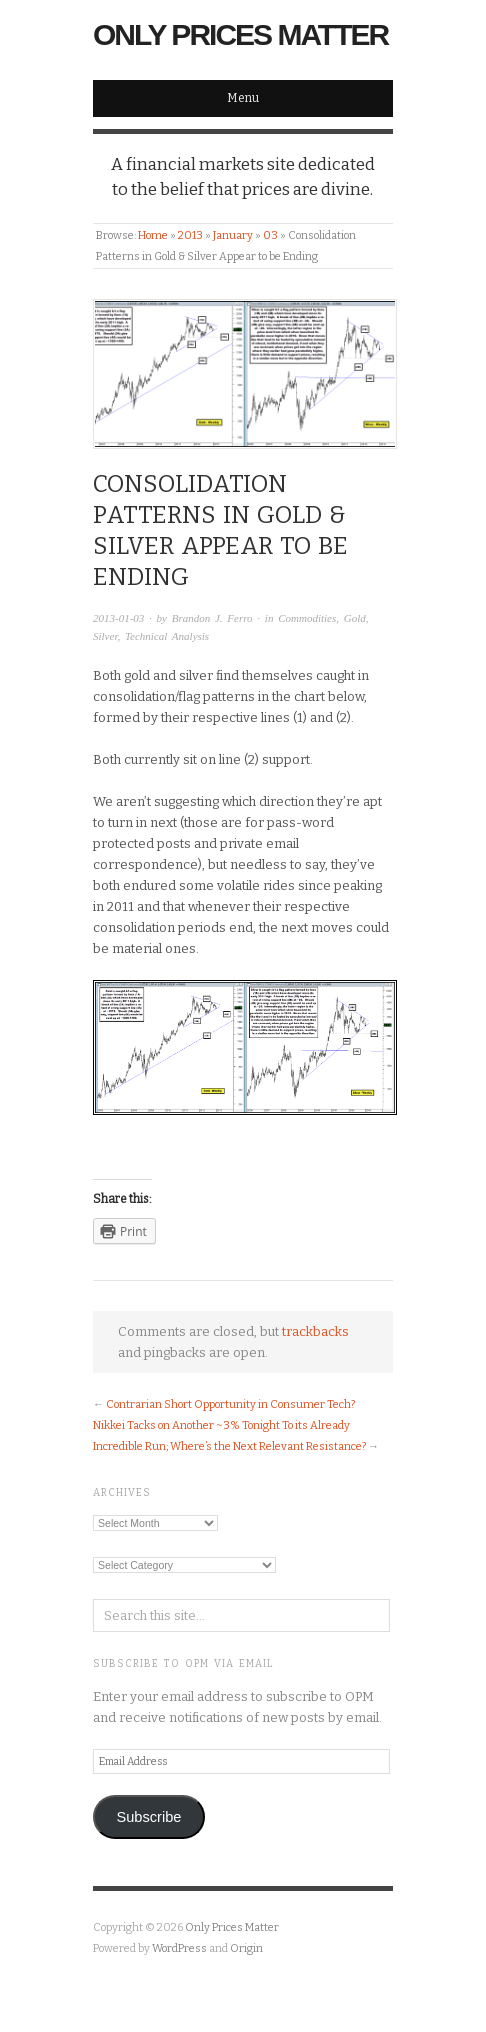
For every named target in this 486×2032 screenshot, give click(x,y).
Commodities (307, 618)
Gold (355, 618)
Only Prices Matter (240, 34)
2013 (190, 235)
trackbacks (315, 1331)
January (233, 235)
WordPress (179, 1948)
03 (270, 235)
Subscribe (148, 1817)
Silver (105, 636)
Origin (246, 1948)
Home (153, 235)
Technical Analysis (167, 636)
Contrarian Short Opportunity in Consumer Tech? (230, 1404)
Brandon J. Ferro (212, 618)
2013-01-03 (118, 618)
